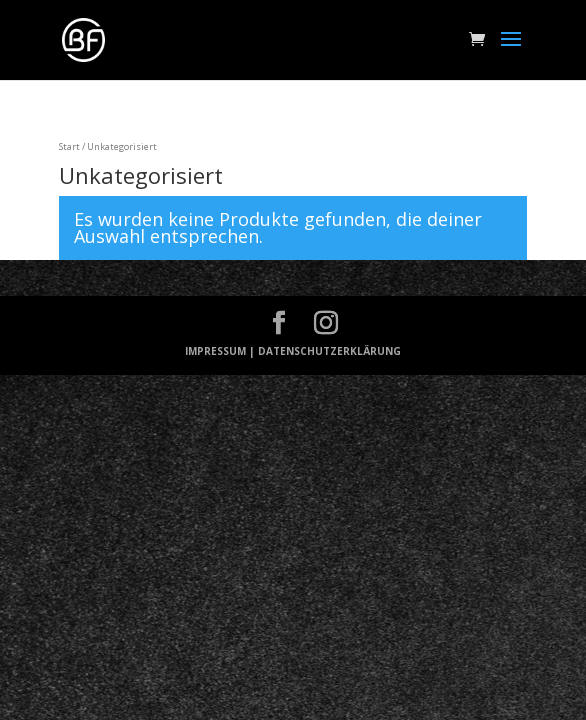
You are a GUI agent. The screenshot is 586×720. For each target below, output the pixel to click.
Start (69, 146)
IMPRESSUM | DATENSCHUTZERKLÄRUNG (293, 351)
